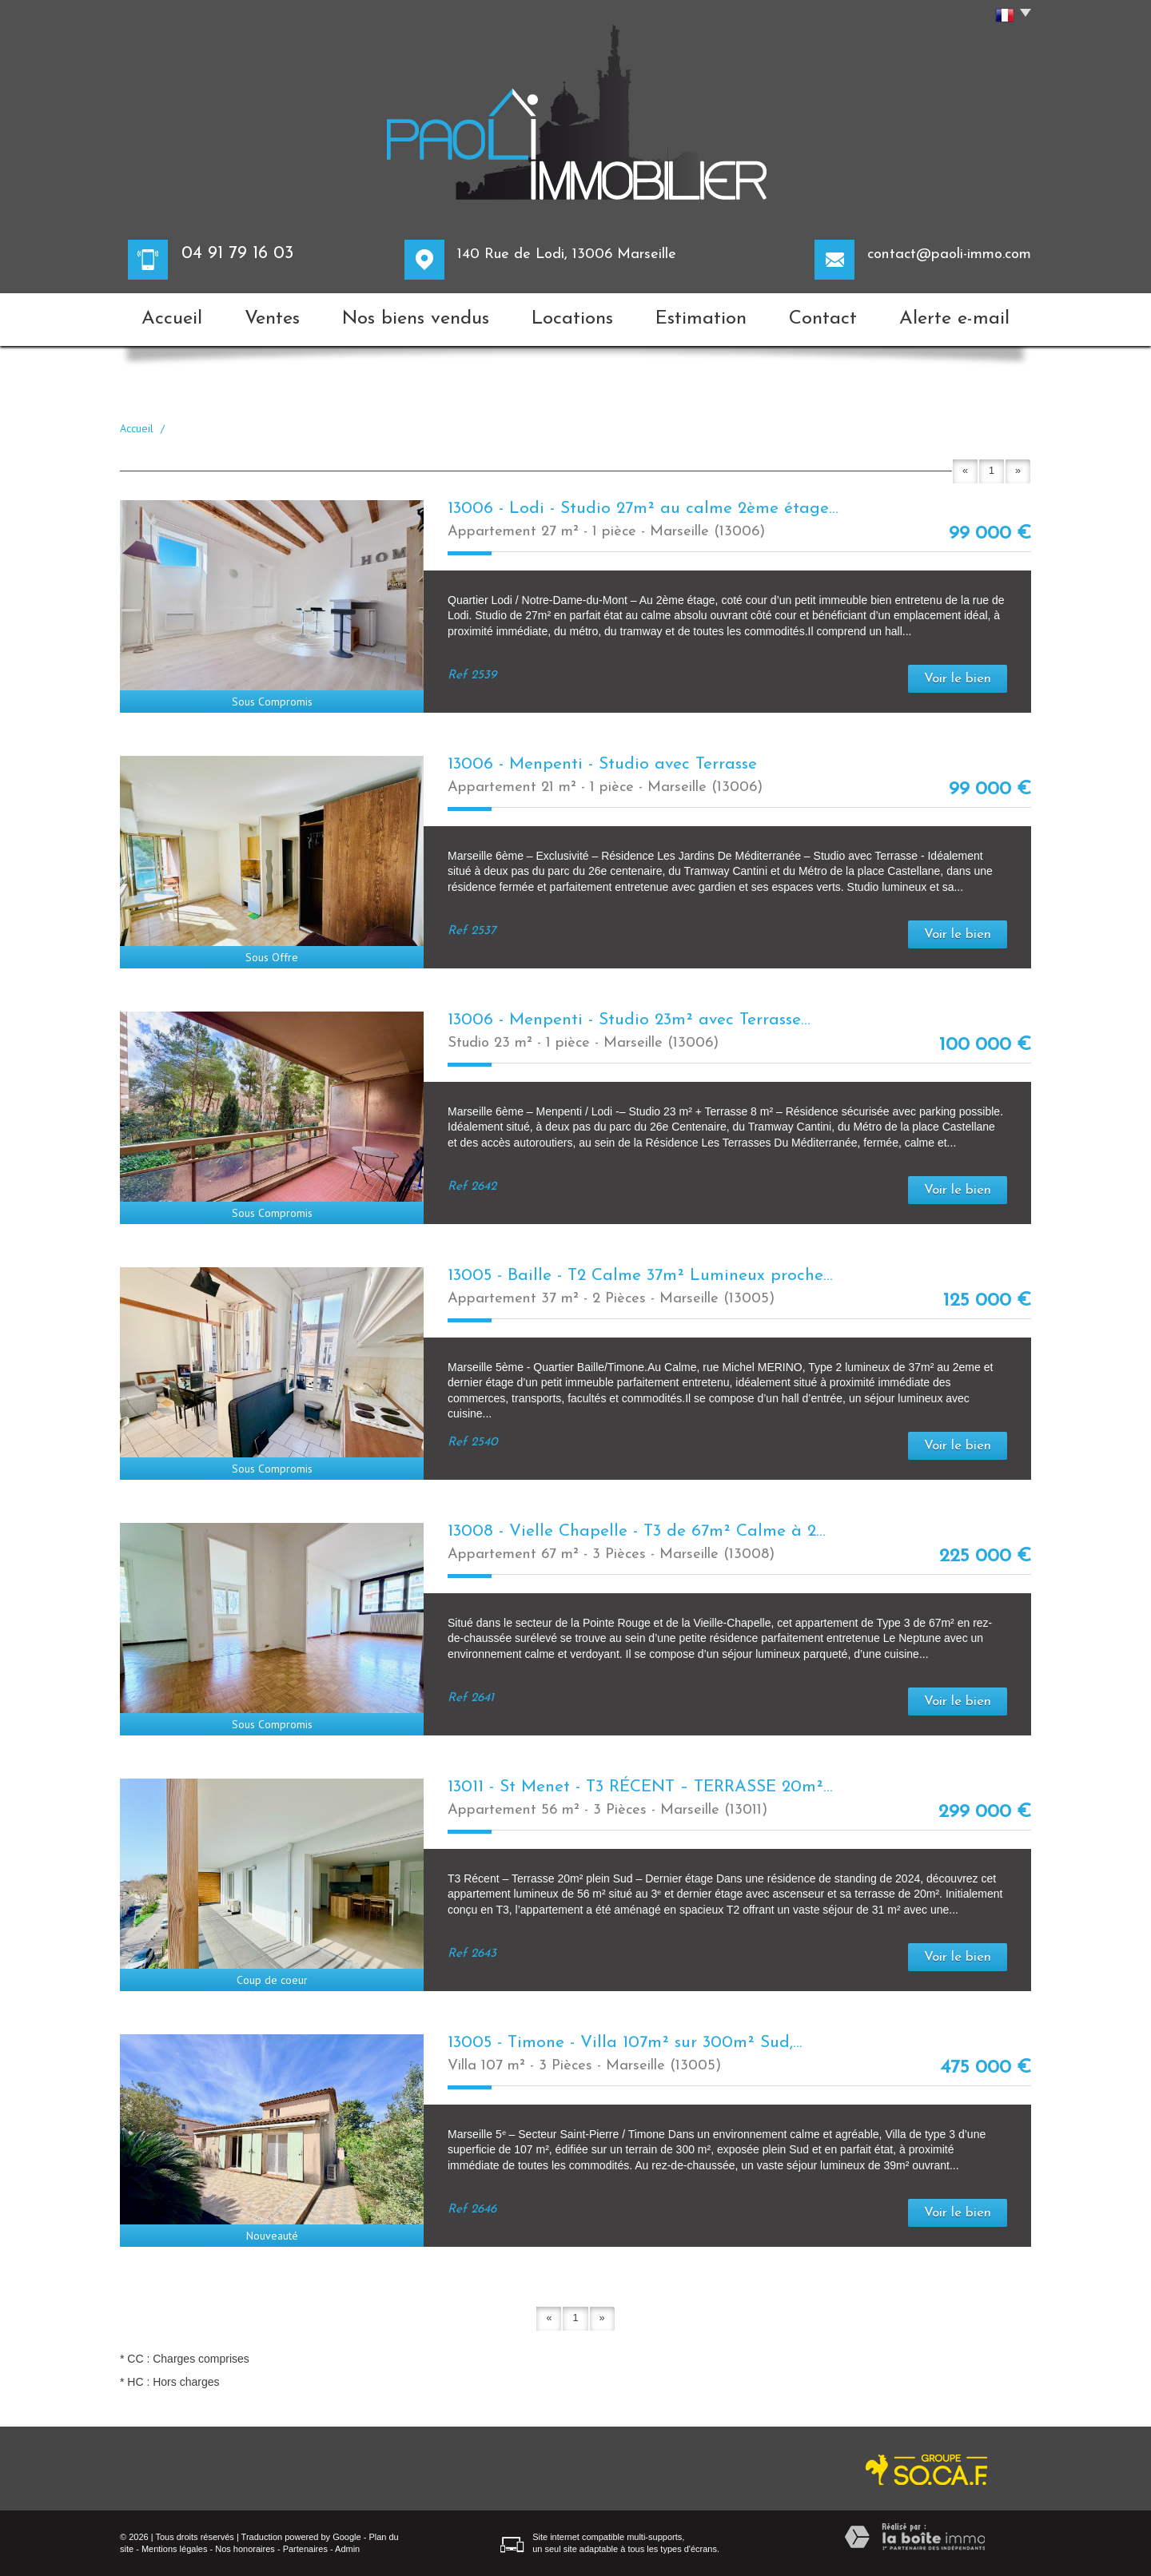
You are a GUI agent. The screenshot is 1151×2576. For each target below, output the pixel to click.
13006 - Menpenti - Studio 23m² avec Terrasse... (629, 1020)
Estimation (701, 318)
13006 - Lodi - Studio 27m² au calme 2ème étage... (643, 508)
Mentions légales (174, 2549)
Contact (823, 318)
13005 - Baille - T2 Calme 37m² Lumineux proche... (640, 1275)
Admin (347, 2549)
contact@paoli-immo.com (949, 254)
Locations (572, 318)
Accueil (171, 318)
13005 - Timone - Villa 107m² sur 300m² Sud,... (625, 2042)
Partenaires (305, 2549)
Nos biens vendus (415, 318)
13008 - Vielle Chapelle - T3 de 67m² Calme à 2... (637, 1531)
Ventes (272, 318)
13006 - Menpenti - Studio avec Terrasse (602, 764)
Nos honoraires (245, 2549)
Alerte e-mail (954, 318)
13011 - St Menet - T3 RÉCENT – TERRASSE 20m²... (640, 1787)
